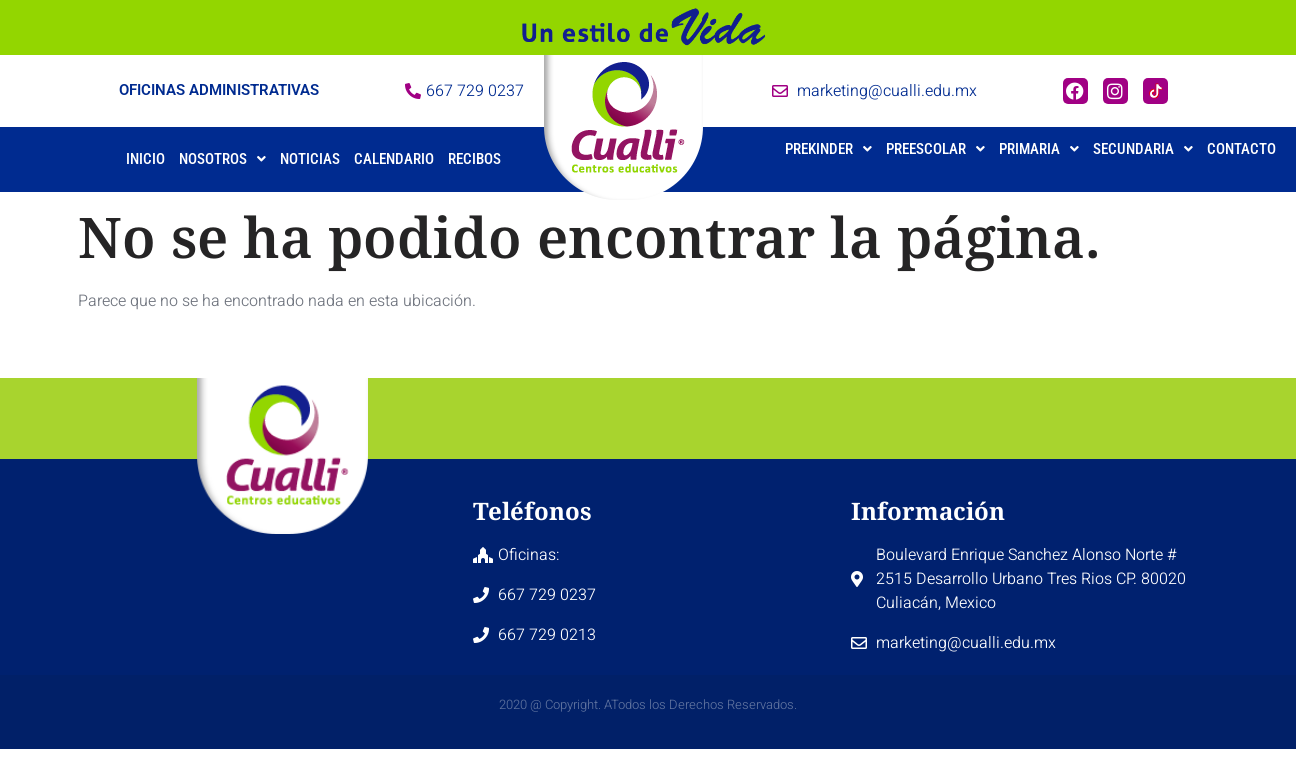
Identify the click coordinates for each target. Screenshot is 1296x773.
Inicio (145, 159)
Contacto (1241, 149)
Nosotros (222, 159)
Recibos (474, 159)
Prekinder (828, 149)
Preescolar (935, 149)
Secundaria (1143, 149)
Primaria (1039, 149)
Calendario (394, 159)
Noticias (310, 159)
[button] (222, 159)
